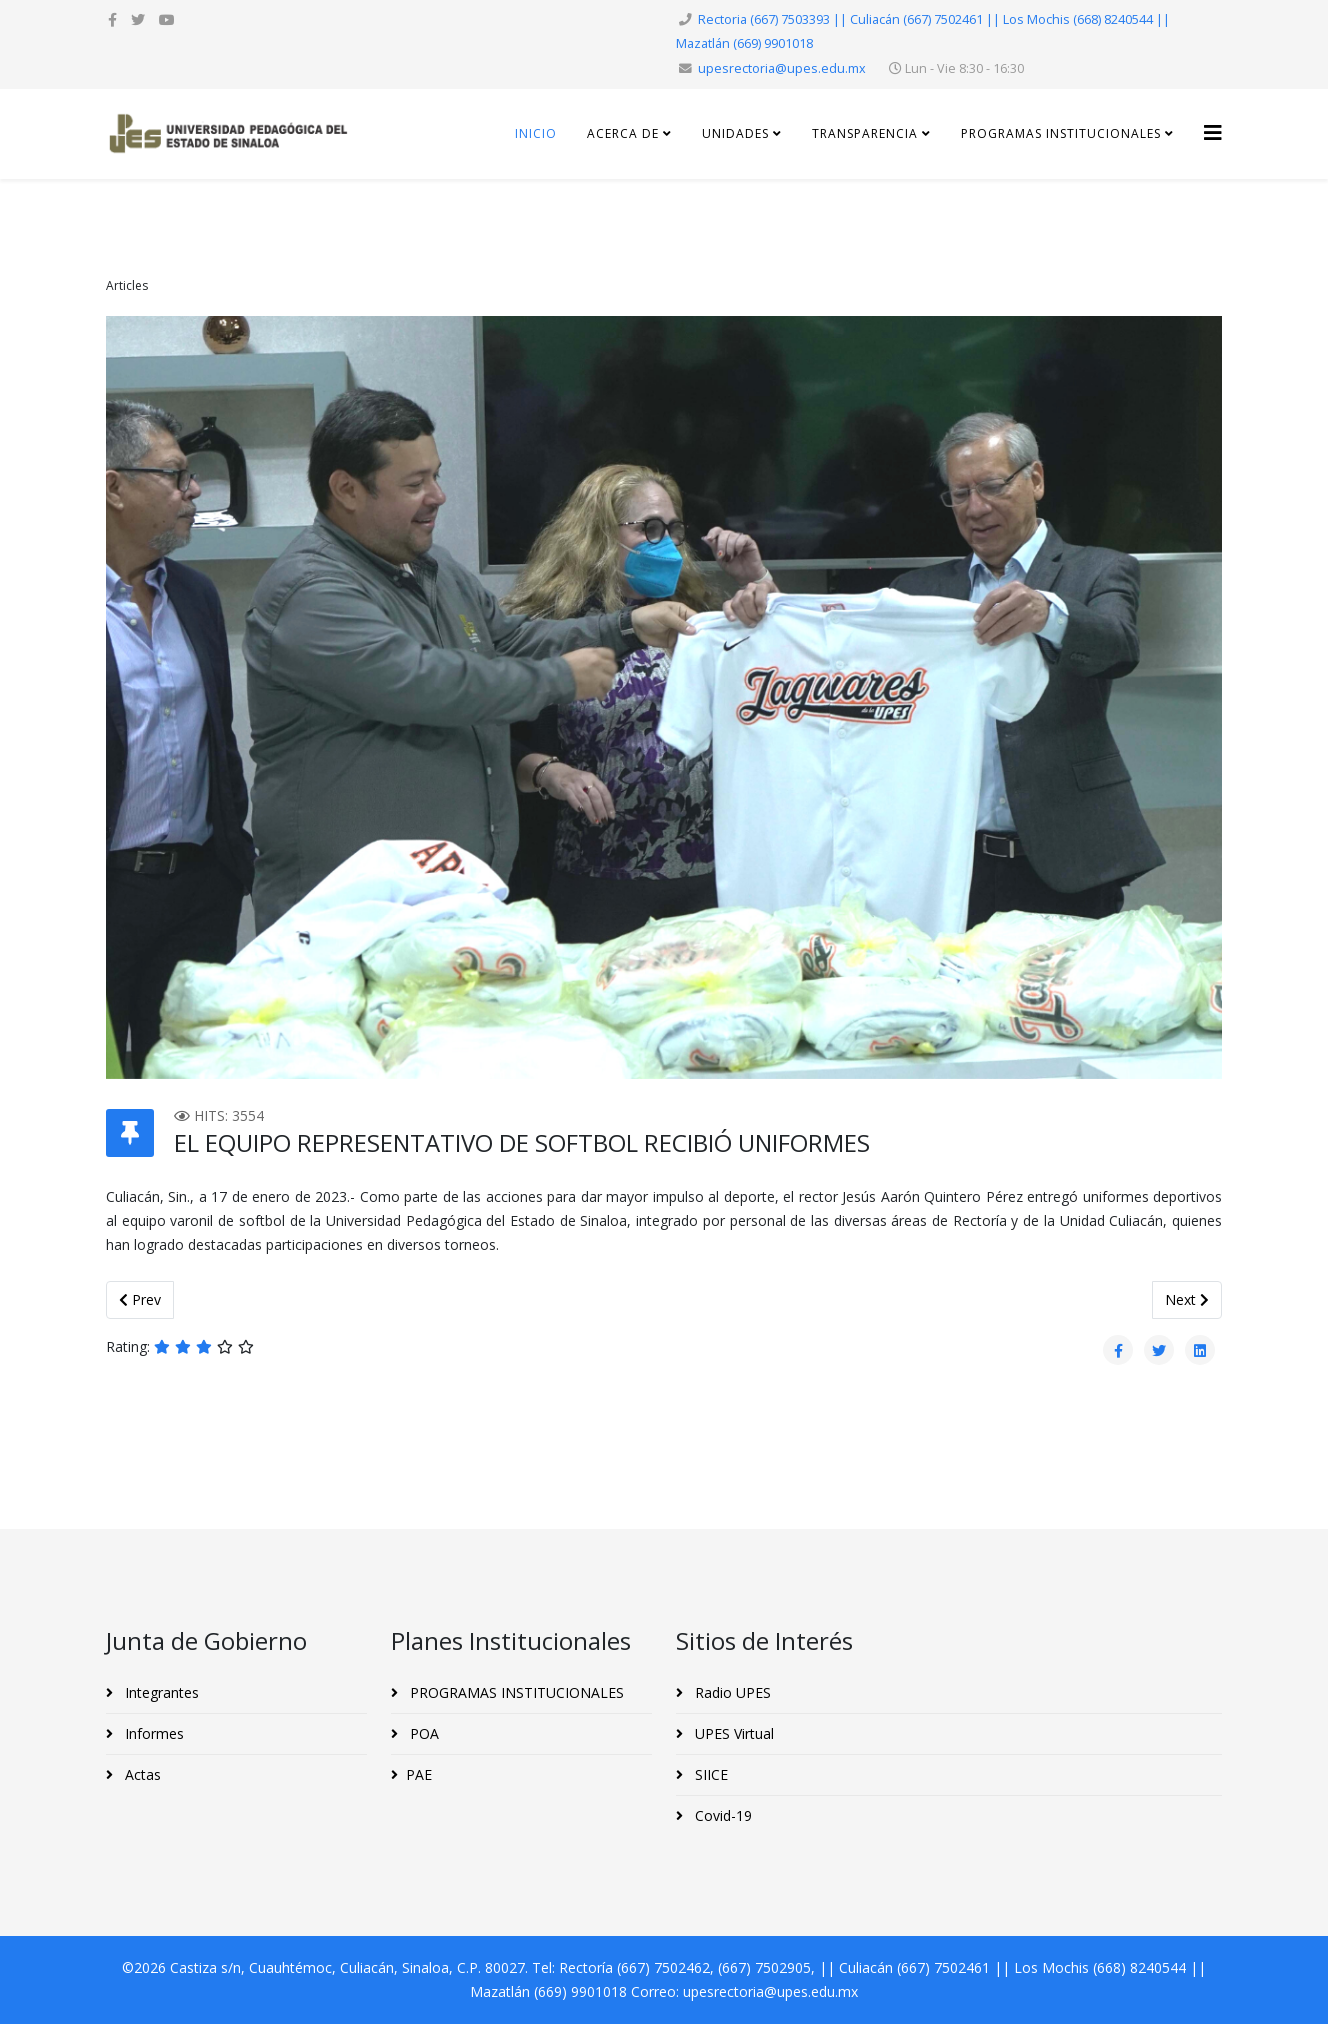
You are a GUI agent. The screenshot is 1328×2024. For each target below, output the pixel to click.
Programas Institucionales (1061, 133)
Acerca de (623, 133)
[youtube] (167, 19)
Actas (141, 1774)
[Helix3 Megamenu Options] (1213, 132)
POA (422, 1733)
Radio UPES (731, 1692)
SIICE (709, 1774)
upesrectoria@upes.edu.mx (782, 68)
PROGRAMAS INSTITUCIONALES (515, 1692)
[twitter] (138, 19)
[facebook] (112, 19)
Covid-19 (721, 1815)
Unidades (737, 133)
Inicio (536, 133)
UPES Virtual (732, 1733)
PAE (419, 1774)
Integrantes (160, 1692)
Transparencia (867, 133)
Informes (152, 1733)
